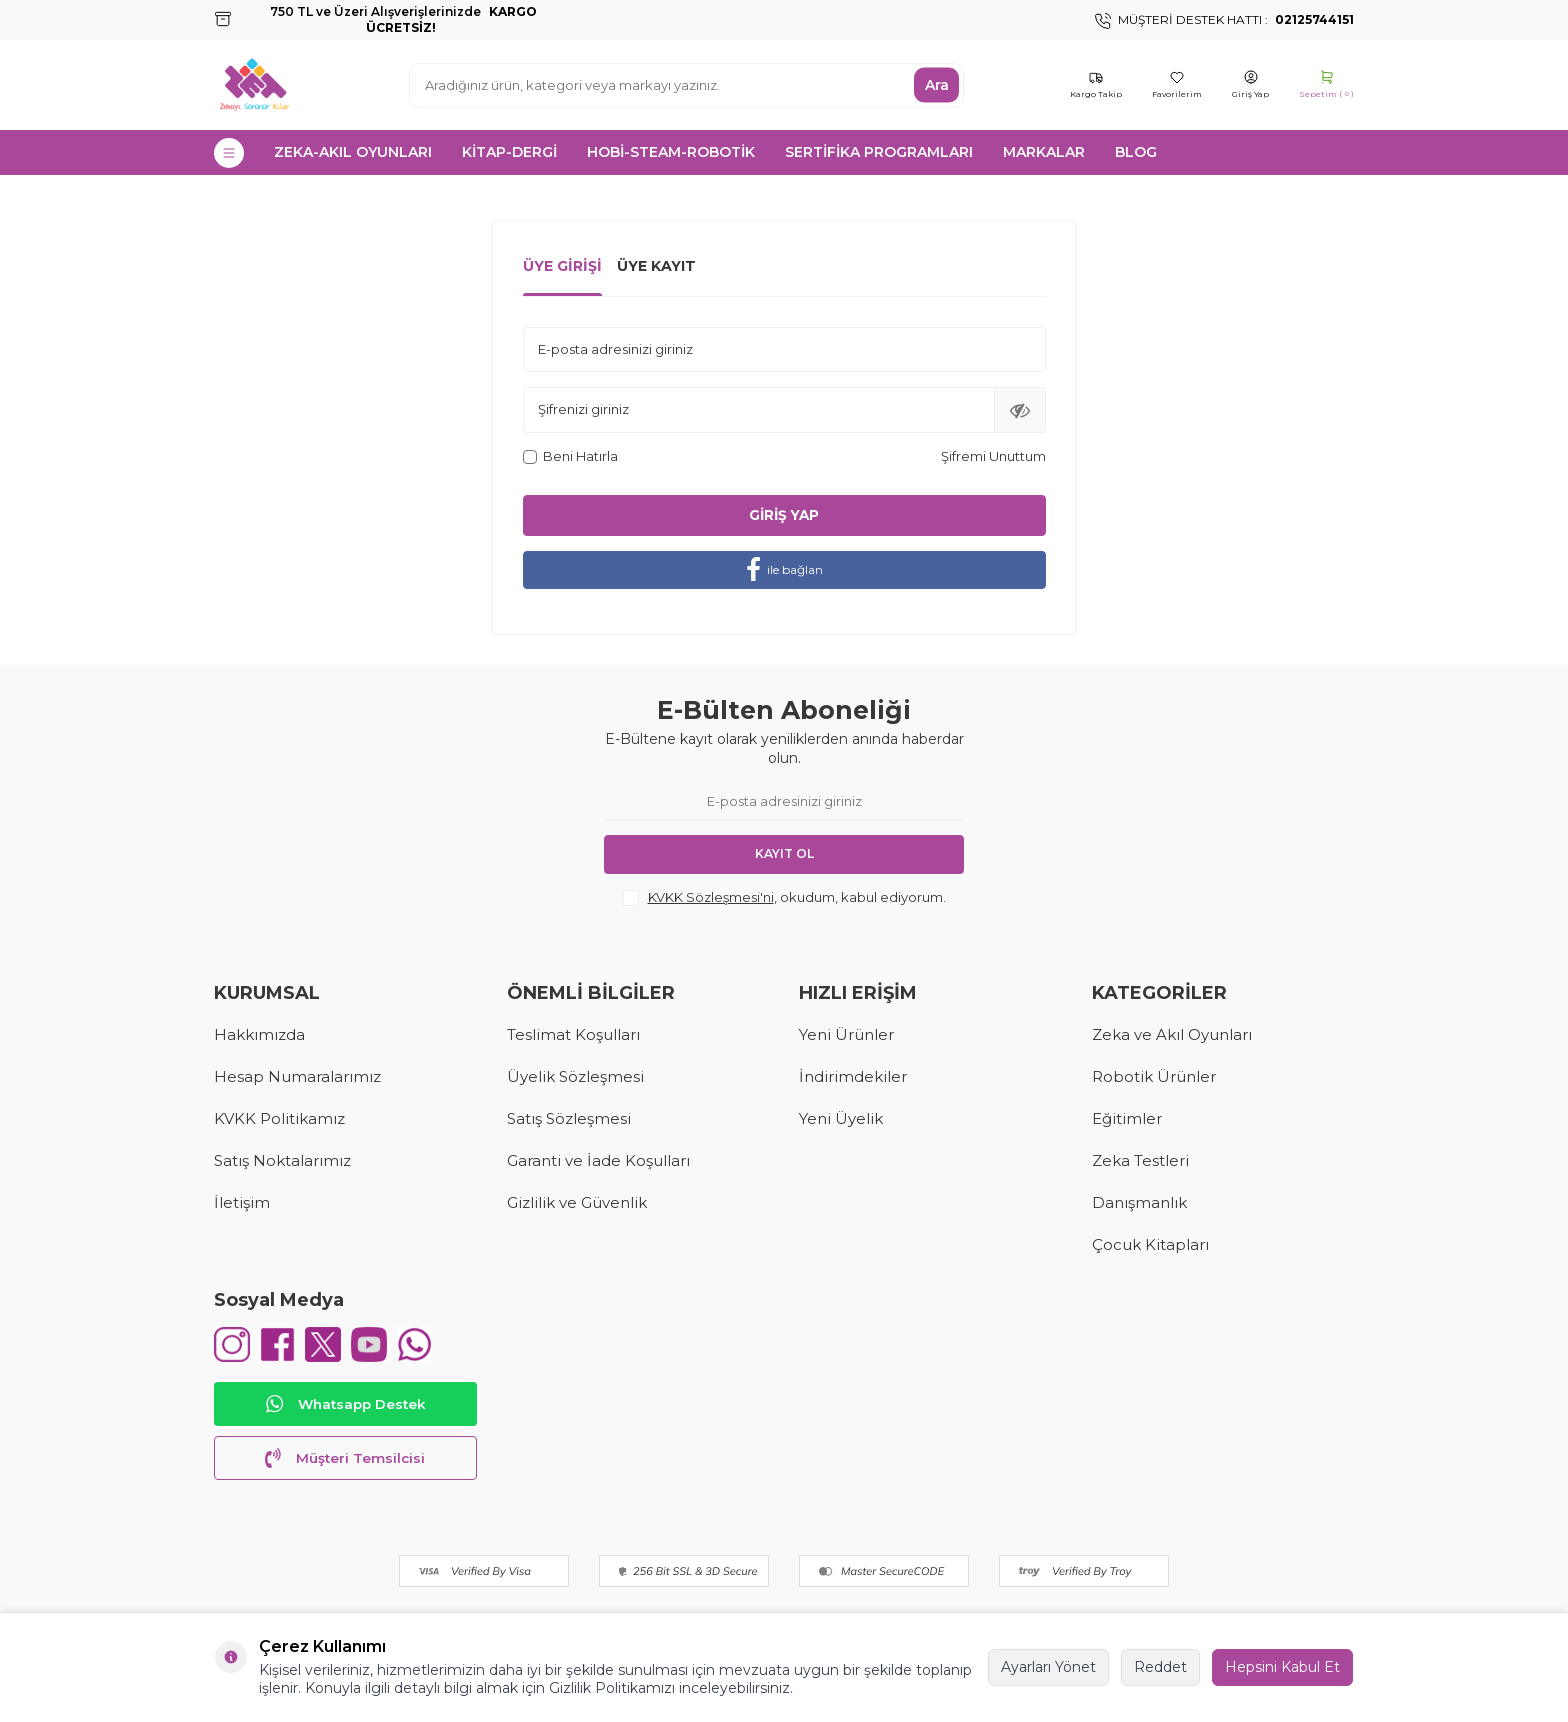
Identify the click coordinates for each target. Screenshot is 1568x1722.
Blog (1136, 152)
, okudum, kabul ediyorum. (784, 898)
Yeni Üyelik (841, 1118)
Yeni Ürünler (846, 1034)
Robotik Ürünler (1154, 1076)
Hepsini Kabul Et (1282, 1667)
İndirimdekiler (853, 1076)
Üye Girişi (562, 266)
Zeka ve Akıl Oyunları (1172, 1034)
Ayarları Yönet (1048, 1667)
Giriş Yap (784, 515)
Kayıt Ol (784, 854)
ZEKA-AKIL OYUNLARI (353, 152)
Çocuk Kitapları (1150, 1244)
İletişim (242, 1202)
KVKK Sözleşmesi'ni (711, 897)
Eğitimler (1127, 1118)
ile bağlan (784, 570)
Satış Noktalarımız (282, 1160)
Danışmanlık (1139, 1202)
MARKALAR (1044, 152)
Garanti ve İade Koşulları (598, 1160)
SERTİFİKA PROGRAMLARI (879, 152)
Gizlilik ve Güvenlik (577, 1202)
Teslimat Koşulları (573, 1034)
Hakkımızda (259, 1034)
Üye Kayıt (656, 266)
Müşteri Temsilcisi (345, 1463)
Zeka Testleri (1140, 1160)
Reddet (1160, 1667)
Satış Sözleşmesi (569, 1118)
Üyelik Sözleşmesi (575, 1076)
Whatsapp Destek (345, 1409)
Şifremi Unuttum (993, 456)
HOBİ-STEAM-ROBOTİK (671, 152)
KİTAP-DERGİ (509, 152)
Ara (937, 85)
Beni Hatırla (570, 456)
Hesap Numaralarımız (297, 1076)
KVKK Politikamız (279, 1118)
